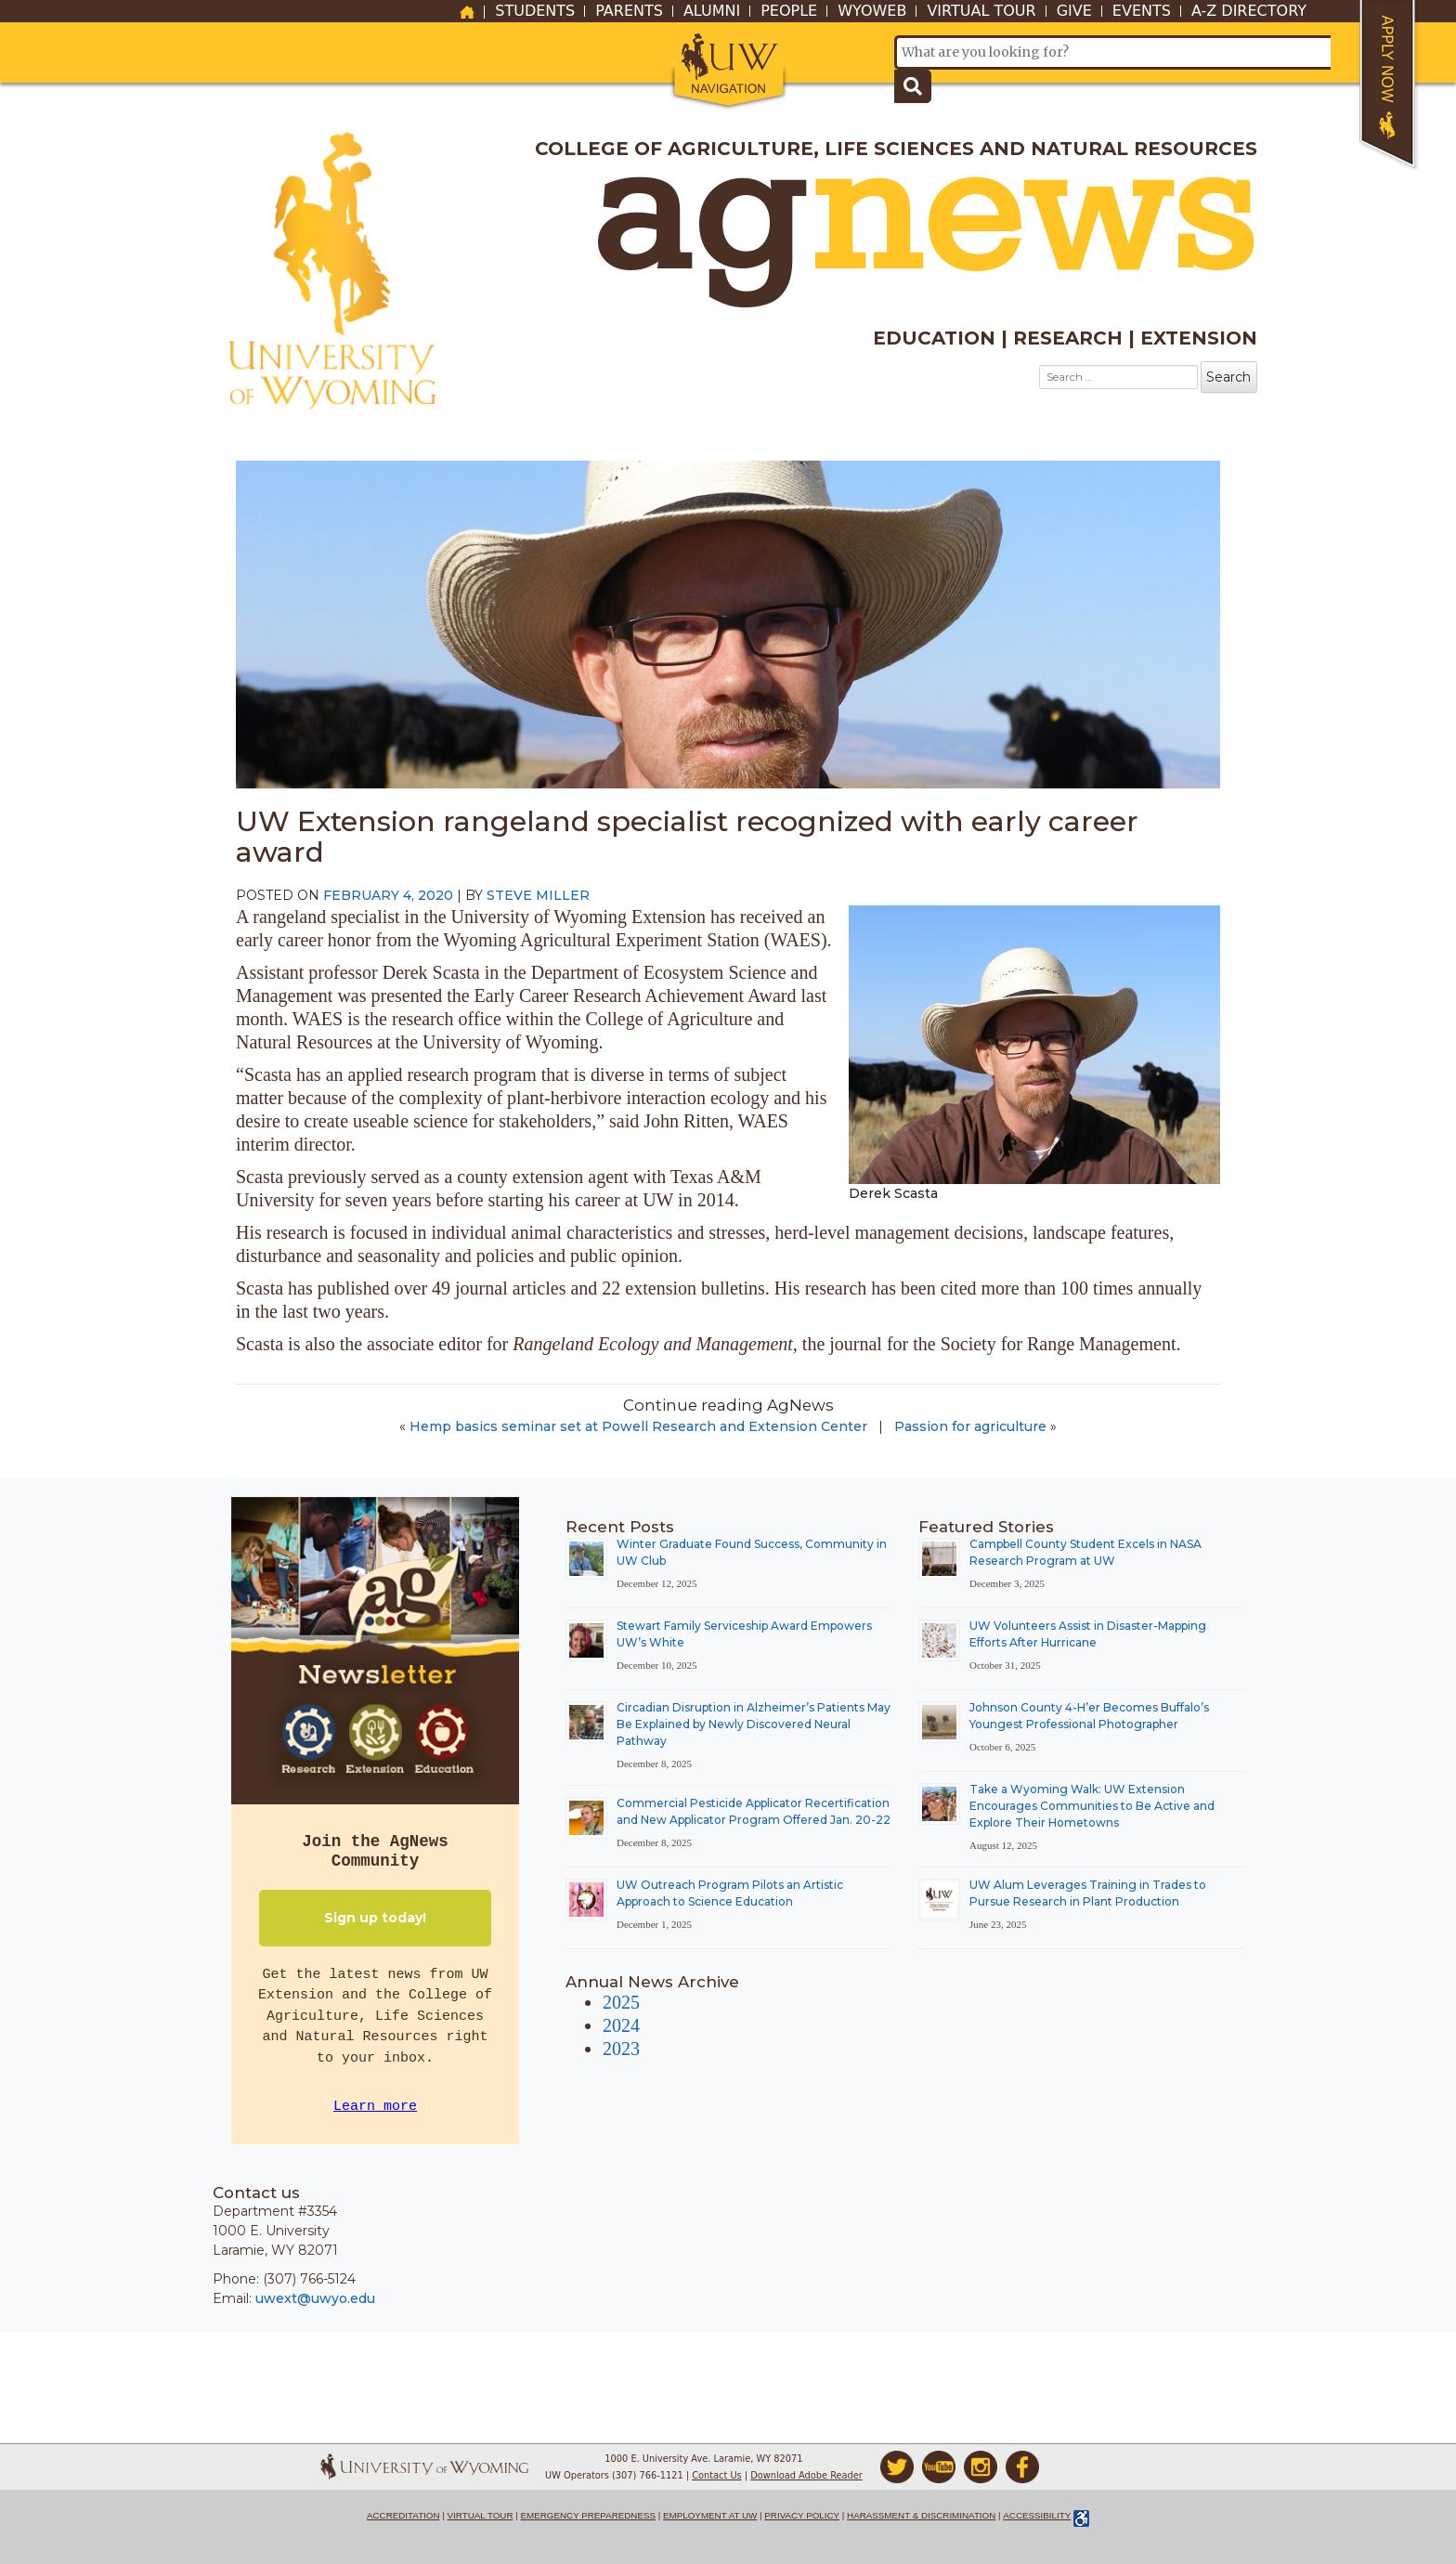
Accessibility (1037, 2515)
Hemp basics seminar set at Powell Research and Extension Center (638, 1426)
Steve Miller (538, 895)
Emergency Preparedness (588, 2515)
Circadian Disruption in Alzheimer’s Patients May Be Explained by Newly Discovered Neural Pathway (753, 1724)
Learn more (375, 2107)
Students (535, 11)
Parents (629, 11)
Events (1141, 11)
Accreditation (403, 2515)
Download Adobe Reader (806, 2475)
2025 (621, 2002)
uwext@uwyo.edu (315, 2298)
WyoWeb (872, 11)
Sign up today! (375, 1917)
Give (1074, 11)
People (788, 11)
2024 (621, 2025)
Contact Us (717, 2475)
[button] (728, 66)
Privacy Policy (801, 2515)
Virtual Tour (981, 11)
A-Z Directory (1248, 11)
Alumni (711, 11)
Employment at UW (710, 2515)
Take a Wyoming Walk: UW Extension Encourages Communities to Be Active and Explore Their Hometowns (1092, 1805)
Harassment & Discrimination (921, 2515)
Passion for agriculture (970, 1426)
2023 (621, 2048)
